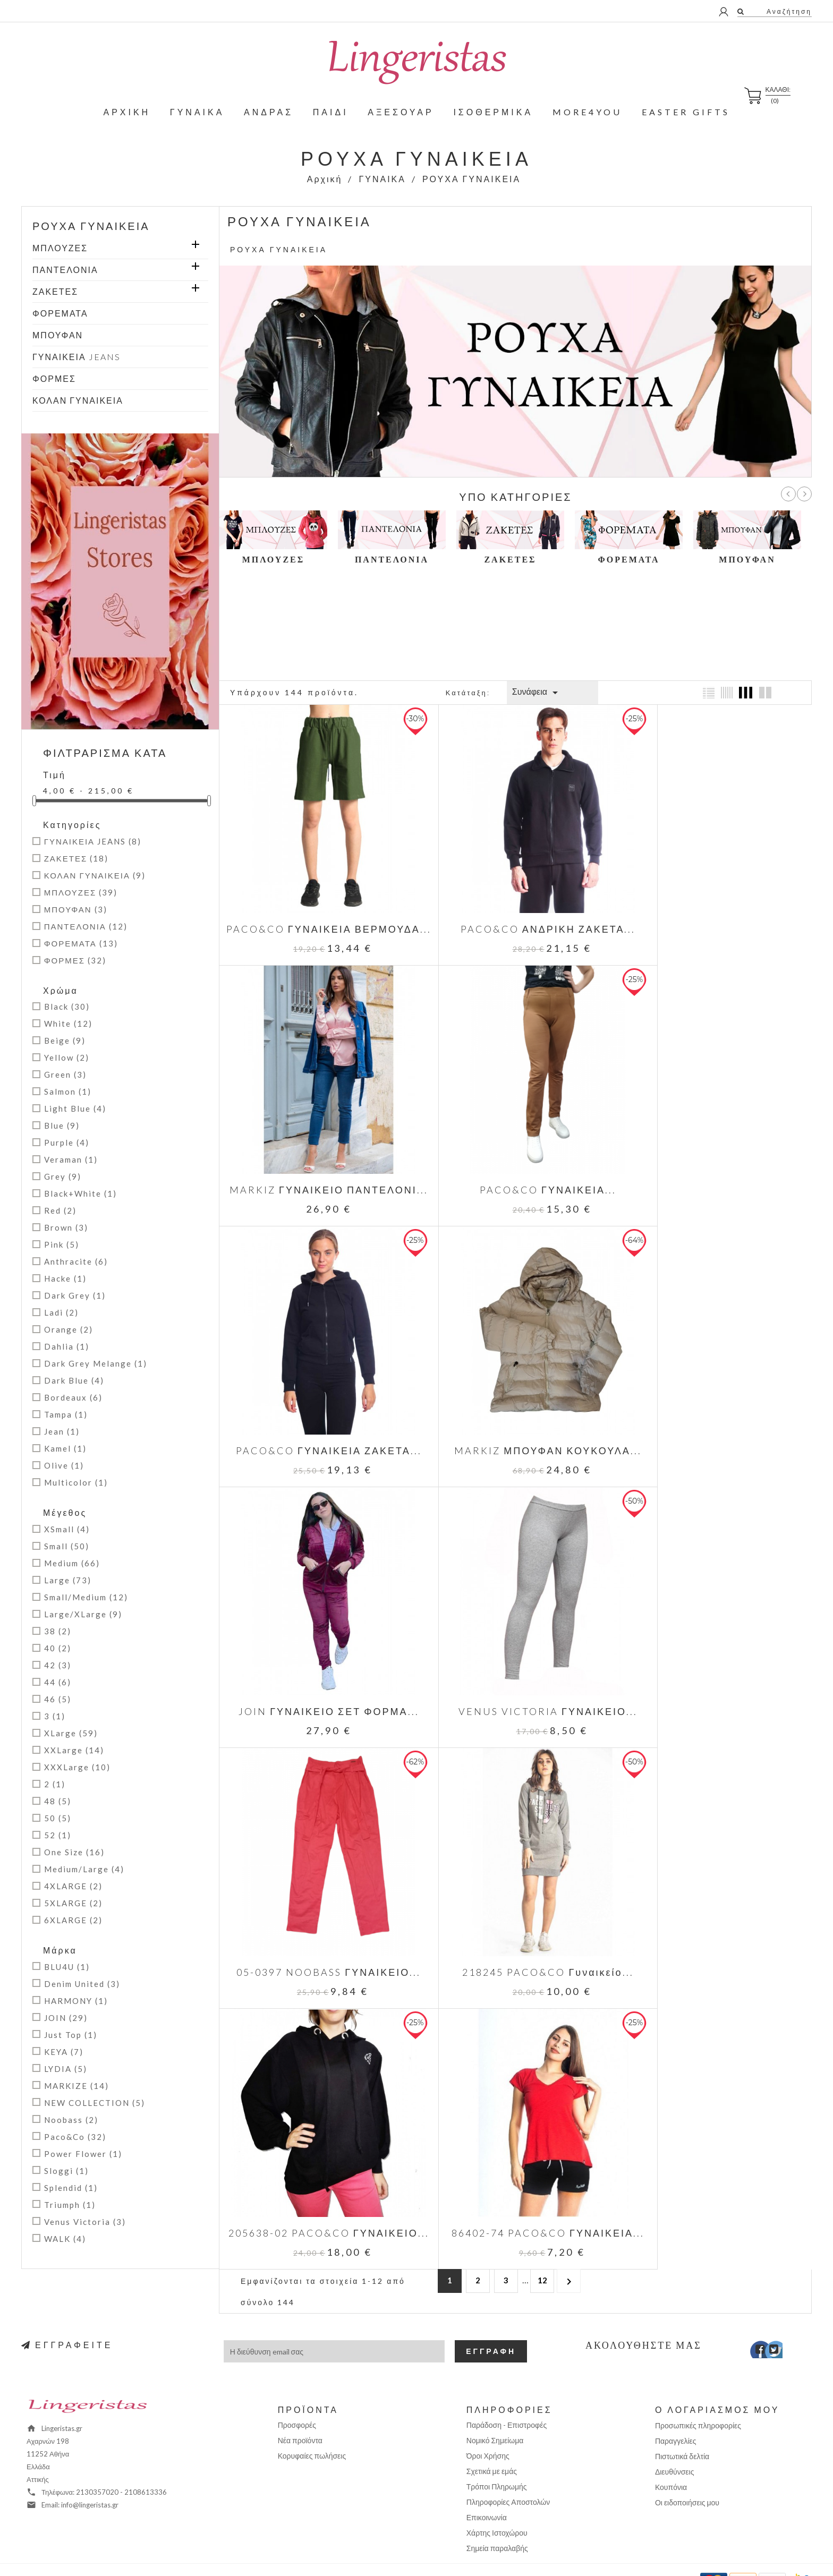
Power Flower (83, 2154)
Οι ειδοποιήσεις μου (687, 2470)
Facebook (753, 2320)
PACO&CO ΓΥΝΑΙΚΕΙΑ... (318, 1160)
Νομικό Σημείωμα (495, 2408)
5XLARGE (73, 1903)
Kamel (65, 1448)
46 (57, 1699)
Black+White (80, 1193)
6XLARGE (73, 1920)
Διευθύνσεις (674, 2439)
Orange (68, 1329)
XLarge (71, 1733)
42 (57, 1665)
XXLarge (74, 1750)
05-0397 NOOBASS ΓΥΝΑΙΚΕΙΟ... (712, 1413)
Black (67, 1006)
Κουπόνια (671, 2455)
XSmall (67, 1529)
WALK (65, 2239)
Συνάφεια (537, 692)
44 (57, 1682)
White (68, 1023)
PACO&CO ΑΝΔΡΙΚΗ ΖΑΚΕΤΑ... (515, 906)
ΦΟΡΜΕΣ (54, 378)
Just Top (70, 2035)
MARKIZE (76, 2086)
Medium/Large (84, 1869)
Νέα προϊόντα (300, 2408)
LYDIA (65, 2069)
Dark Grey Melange (95, 1363)
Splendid (71, 2188)
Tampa (66, 1414)
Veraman (71, 1159)
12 (542, 1713)
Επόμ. (804, 494)
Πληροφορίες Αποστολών (508, 2470)
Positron (452, 2552)
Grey (62, 1176)
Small (66, 1546)
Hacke (65, 1278)
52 (57, 1835)
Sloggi (66, 2171)
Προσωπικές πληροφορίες (698, 2393)
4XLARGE (73, 1886)
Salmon (67, 1091)
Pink (61, 1244)
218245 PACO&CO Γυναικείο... (317, 1652)
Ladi (61, 1312)
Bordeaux (73, 1397)
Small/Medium (86, 1597)
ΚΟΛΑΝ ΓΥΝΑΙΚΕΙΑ (77, 400)
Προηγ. (788, 494)
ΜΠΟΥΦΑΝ (57, 335)
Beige (65, 1040)
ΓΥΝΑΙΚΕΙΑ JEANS (76, 357)
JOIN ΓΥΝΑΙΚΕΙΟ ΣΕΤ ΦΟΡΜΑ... (318, 1413)
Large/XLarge (83, 1614)
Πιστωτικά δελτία (682, 2424)
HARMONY (76, 2001)
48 (57, 1801)
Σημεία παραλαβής (497, 2516)
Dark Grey (75, 1295)
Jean (62, 1431)
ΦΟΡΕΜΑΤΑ (60, 313)
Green (65, 1074)
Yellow (66, 1057)
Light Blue (75, 1108)
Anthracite (76, 1261)
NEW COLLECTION (94, 2103)
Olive (64, 1465)
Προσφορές (297, 2393)
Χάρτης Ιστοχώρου (497, 2500)
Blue (62, 1125)
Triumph (70, 2205)
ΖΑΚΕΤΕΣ (55, 291)
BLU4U (67, 1967)
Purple (66, 1142)
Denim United (82, 1984)
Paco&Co (75, 2137)
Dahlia (66, 1346)
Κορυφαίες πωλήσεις (312, 2423)
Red (60, 1210)
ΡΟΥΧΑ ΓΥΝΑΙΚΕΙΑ (91, 225)
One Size (74, 1852)
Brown (66, 1227)
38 (57, 1631)
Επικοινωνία (486, 2485)
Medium (72, 1563)
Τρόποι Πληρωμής (496, 2454)
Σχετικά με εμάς (491, 2439)
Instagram (783, 2320)
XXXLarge (77, 1767)
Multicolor (76, 1482)
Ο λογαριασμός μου (717, 2378)
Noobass (71, 2120)
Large (67, 1580)
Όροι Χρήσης (487, 2423)
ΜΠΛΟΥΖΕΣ (60, 248)
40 (57, 1648)
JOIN (66, 2018)
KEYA (63, 2052)
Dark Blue (74, 1380)
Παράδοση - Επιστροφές (506, 2393)
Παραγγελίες (675, 2408)
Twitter (768, 2320)
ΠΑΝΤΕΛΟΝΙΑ (65, 270)
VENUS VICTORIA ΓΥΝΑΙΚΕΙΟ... (515, 1413)
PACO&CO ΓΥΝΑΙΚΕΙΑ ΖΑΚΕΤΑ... (515, 1160)
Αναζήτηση (788, 11)
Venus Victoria (85, 2222)
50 (57, 1818)
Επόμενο (569, 1713)
